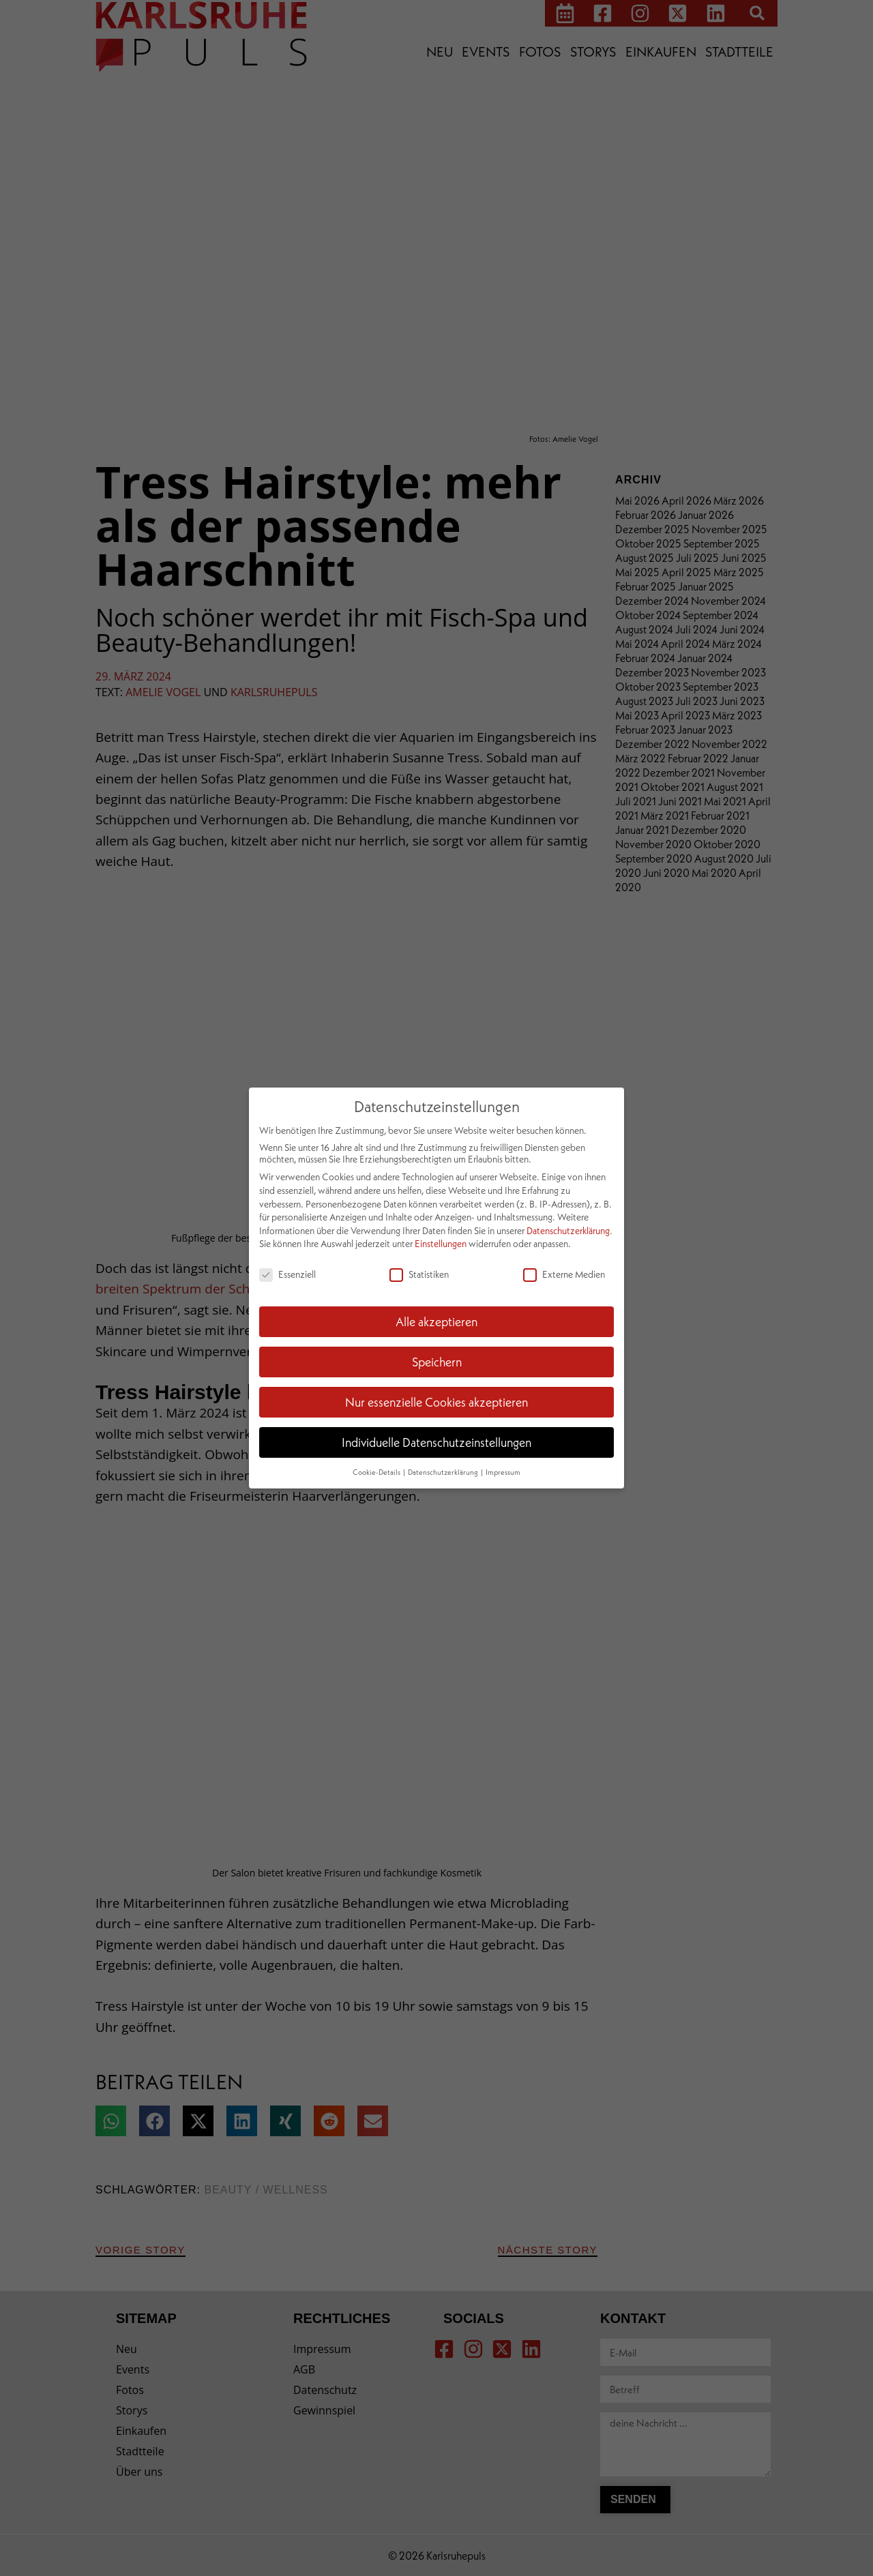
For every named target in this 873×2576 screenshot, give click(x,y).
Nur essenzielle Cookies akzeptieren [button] (436, 1401)
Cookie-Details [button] (377, 1472)
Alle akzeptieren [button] (436, 1321)
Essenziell (287, 1274)
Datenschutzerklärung (568, 1230)
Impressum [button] (503, 1472)
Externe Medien (564, 1274)
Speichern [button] (437, 1361)
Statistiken (419, 1274)
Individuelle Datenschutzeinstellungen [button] (436, 1442)
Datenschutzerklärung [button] (443, 1472)
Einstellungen (441, 1243)
